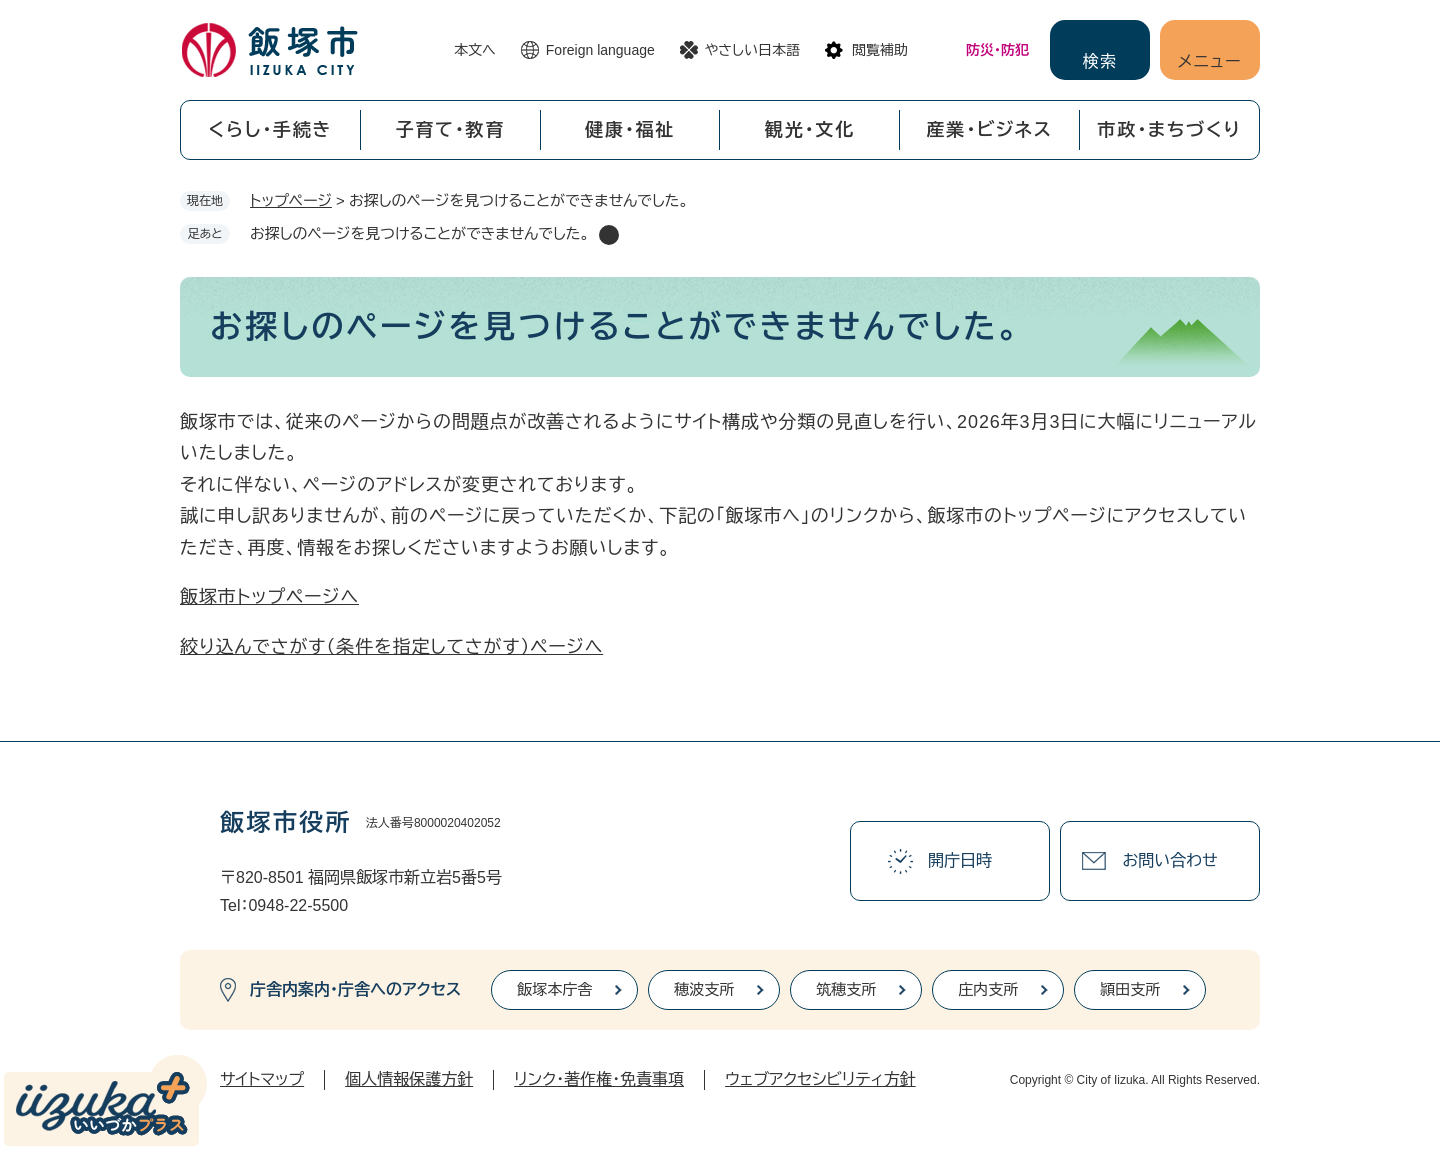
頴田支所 (1130, 989)
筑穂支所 (846, 989)
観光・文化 (810, 130)
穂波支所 (704, 989)
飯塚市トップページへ (269, 597)
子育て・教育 (450, 130)
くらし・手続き (270, 130)
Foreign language (600, 50)
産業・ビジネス (990, 130)
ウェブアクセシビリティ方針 (820, 1079)
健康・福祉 (630, 130)
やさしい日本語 (752, 50)
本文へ (475, 50)
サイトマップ (262, 1079)
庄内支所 (988, 989)
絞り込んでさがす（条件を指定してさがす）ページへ (391, 647)
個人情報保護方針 (409, 1079)
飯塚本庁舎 (554, 989)
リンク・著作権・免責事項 (599, 1079)
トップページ (291, 200)
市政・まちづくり (1170, 130)
